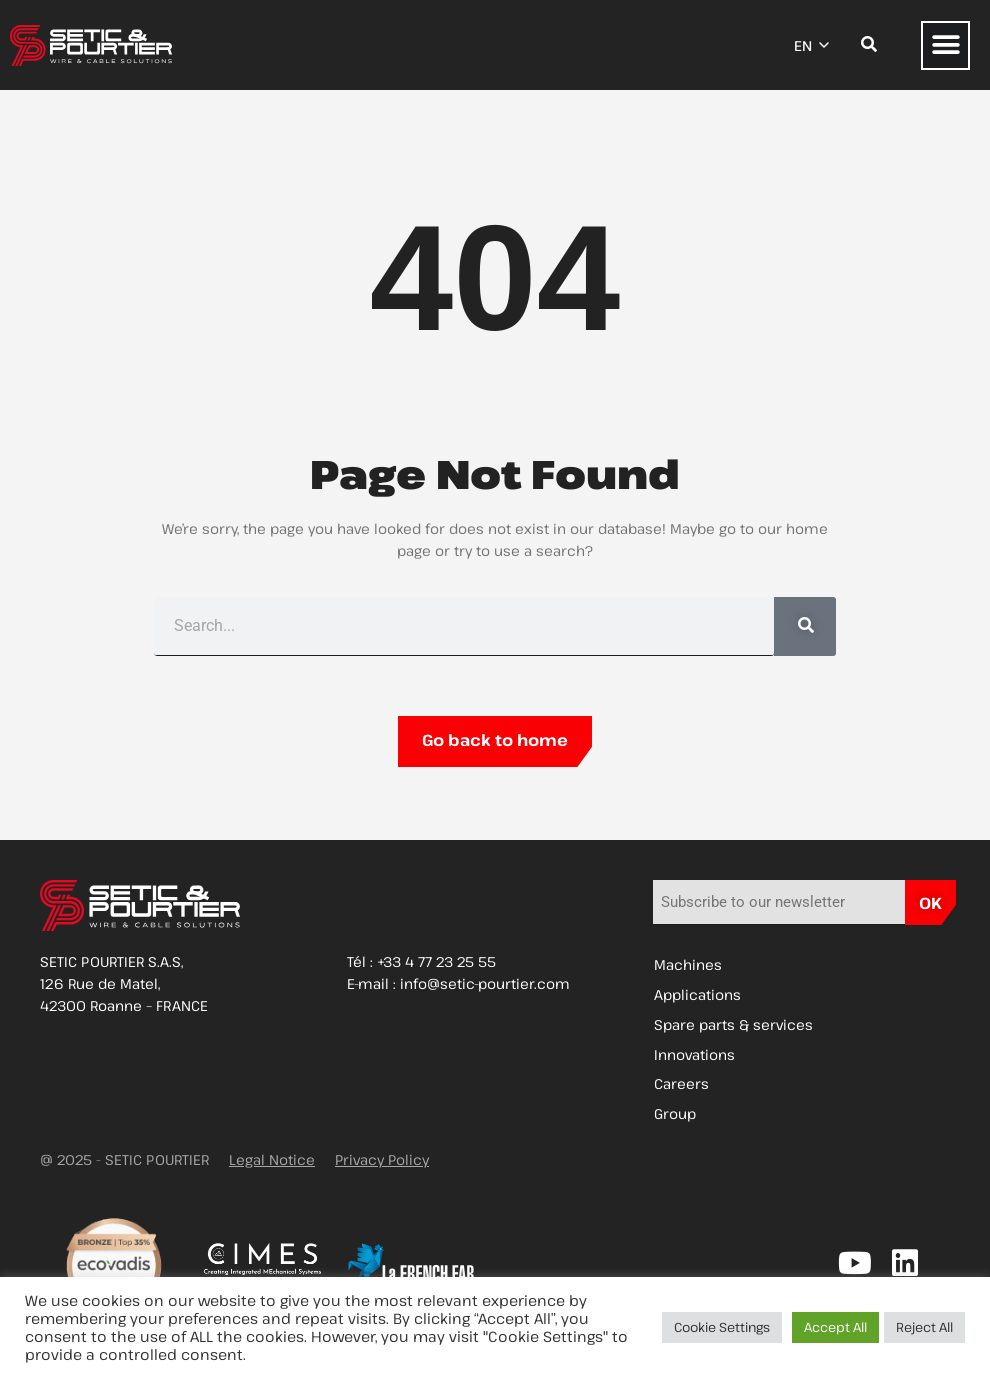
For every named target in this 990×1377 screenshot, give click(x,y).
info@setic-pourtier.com (485, 983)
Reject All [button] (924, 1327)
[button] (945, 45)
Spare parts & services (733, 1025)
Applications (697, 995)
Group (675, 1115)
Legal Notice (272, 1161)
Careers (681, 1085)
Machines (688, 965)
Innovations (694, 1055)
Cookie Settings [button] (722, 1327)
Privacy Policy (382, 1161)
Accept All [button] (835, 1327)
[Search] (805, 626)
